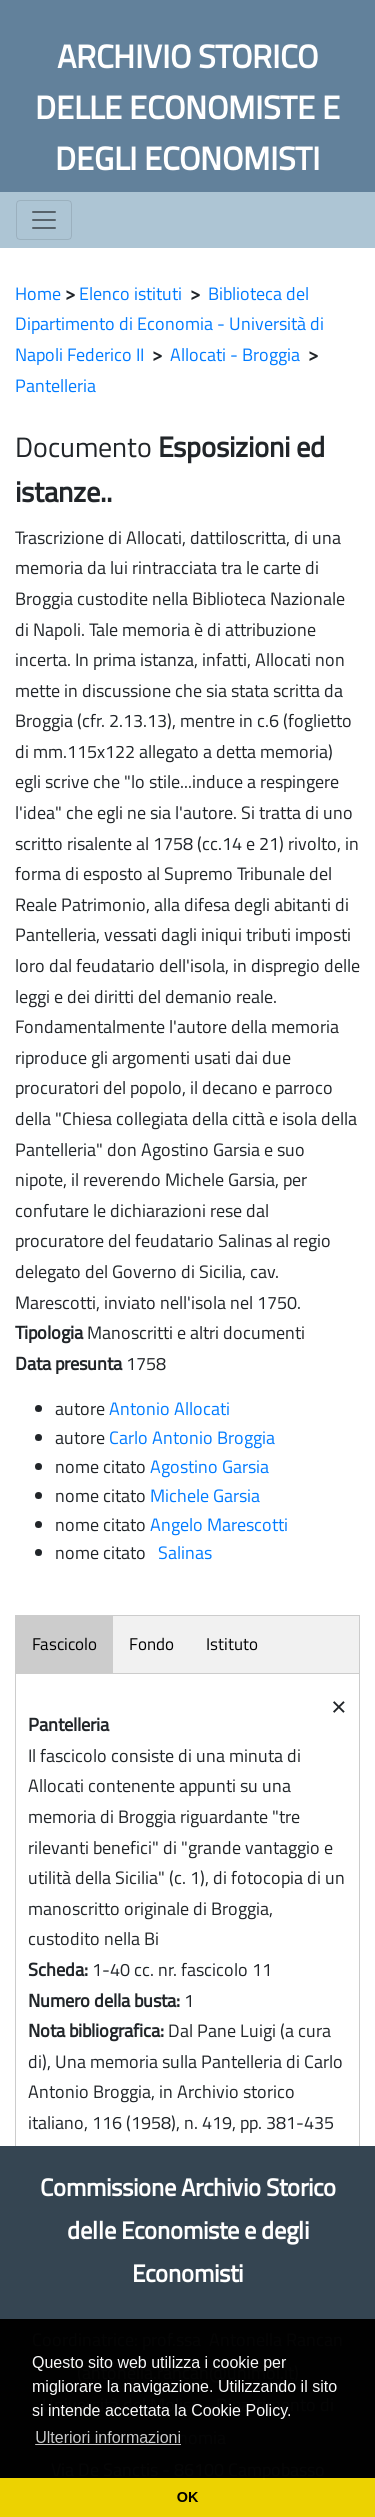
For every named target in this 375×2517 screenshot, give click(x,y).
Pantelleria (55, 385)
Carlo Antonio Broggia (192, 1437)
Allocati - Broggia (235, 354)
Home (38, 293)
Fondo (151, 1644)
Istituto (232, 1644)
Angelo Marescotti (219, 1524)
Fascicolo (64, 1644)
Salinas (181, 1552)
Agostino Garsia (209, 1466)
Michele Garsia (205, 1495)
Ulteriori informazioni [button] (108, 2437)
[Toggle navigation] (44, 220)
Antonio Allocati (169, 1408)
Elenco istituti (130, 293)
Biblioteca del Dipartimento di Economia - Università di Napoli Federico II (169, 324)
